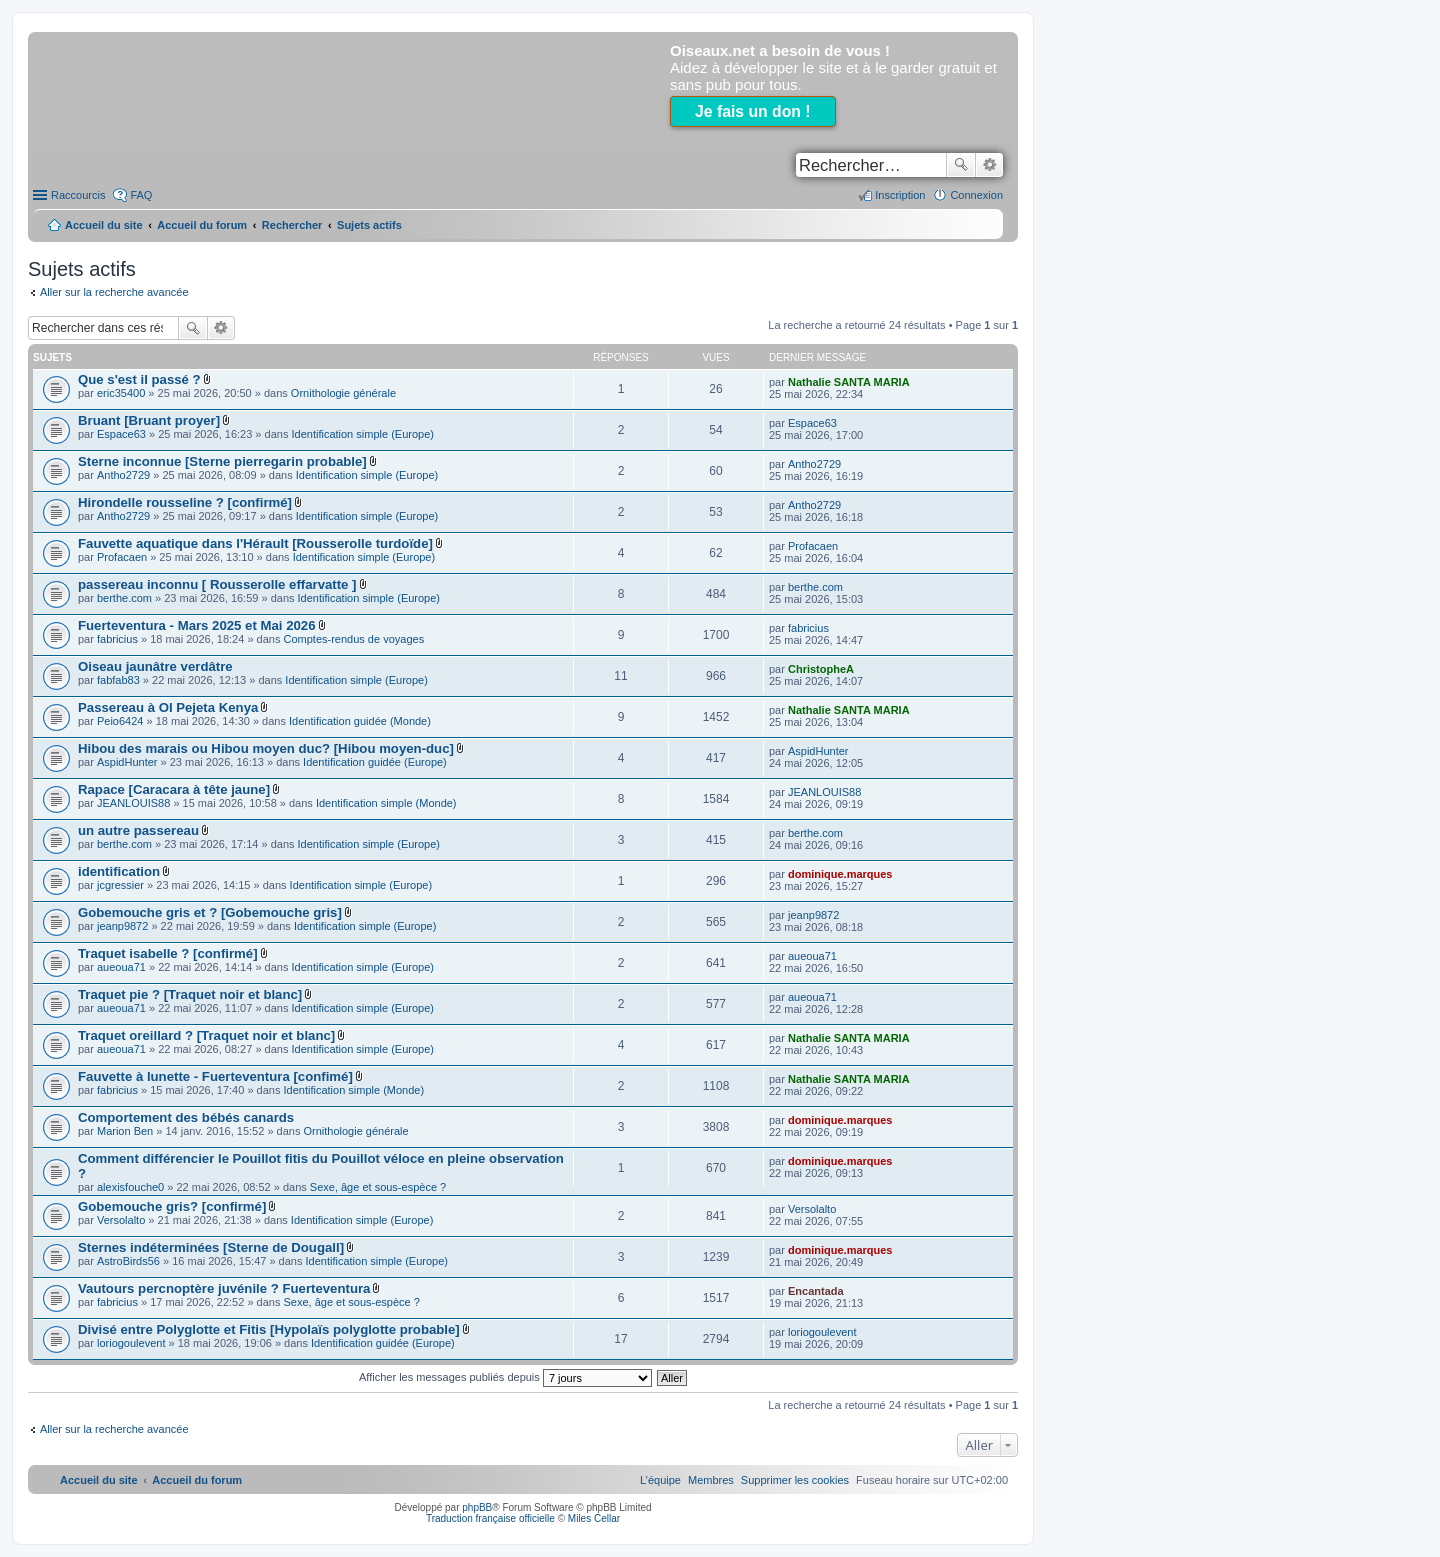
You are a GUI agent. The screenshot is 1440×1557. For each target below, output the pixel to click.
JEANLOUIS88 (133, 803)
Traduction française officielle (490, 1518)
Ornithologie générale (343, 393)
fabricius (117, 639)
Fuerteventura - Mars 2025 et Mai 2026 (197, 625)
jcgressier (120, 885)
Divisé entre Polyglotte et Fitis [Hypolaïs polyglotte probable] (269, 1329)
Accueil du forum (202, 225)
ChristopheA (821, 669)
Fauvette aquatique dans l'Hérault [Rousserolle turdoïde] (255, 543)
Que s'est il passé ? (139, 379)
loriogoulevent (131, 1343)
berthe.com (124, 598)
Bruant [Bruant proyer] (149, 420)
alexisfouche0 (130, 1187)
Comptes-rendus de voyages (354, 639)
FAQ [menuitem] (141, 195)
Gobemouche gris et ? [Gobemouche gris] (210, 912)
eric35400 (121, 393)
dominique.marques (840, 874)
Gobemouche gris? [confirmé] (172, 1206)
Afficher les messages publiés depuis (505, 1377)
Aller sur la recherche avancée (114, 292)
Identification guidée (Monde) (360, 721)
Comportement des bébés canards (186, 1117)
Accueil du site (104, 225)
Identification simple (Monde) (386, 803)
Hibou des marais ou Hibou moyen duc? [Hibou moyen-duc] (266, 748)
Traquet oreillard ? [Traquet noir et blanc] (206, 1035)
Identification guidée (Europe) (375, 762)
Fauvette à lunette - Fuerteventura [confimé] (215, 1076)
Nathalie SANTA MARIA (849, 382)
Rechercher (961, 165)
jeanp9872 (122, 926)
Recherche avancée (989, 165)
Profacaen (122, 557)
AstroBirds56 (128, 1261)
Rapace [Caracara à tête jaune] (174, 789)
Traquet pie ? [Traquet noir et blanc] (190, 994)
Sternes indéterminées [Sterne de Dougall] (211, 1247)
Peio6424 (120, 721)
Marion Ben (125, 1131)
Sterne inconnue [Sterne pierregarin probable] (222, 461)
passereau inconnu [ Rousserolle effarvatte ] (217, 584)
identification (119, 871)
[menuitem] (795, 1480)
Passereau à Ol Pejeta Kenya (168, 707)
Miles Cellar (594, 1518)
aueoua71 (121, 967)
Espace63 (121, 434)
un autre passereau (138, 830)
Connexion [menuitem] (976, 195)
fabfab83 (118, 680)
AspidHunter (127, 762)
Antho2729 (123, 475)
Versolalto (121, 1220)
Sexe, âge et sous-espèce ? (378, 1187)
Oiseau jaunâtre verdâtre (155, 666)
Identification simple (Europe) (362, 434)
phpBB (477, 1507)
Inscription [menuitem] (900, 195)
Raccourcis (78, 195)
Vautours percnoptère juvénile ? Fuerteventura (224, 1288)
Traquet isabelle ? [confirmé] (168, 953)
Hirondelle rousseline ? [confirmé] (185, 502)
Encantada (816, 1291)
